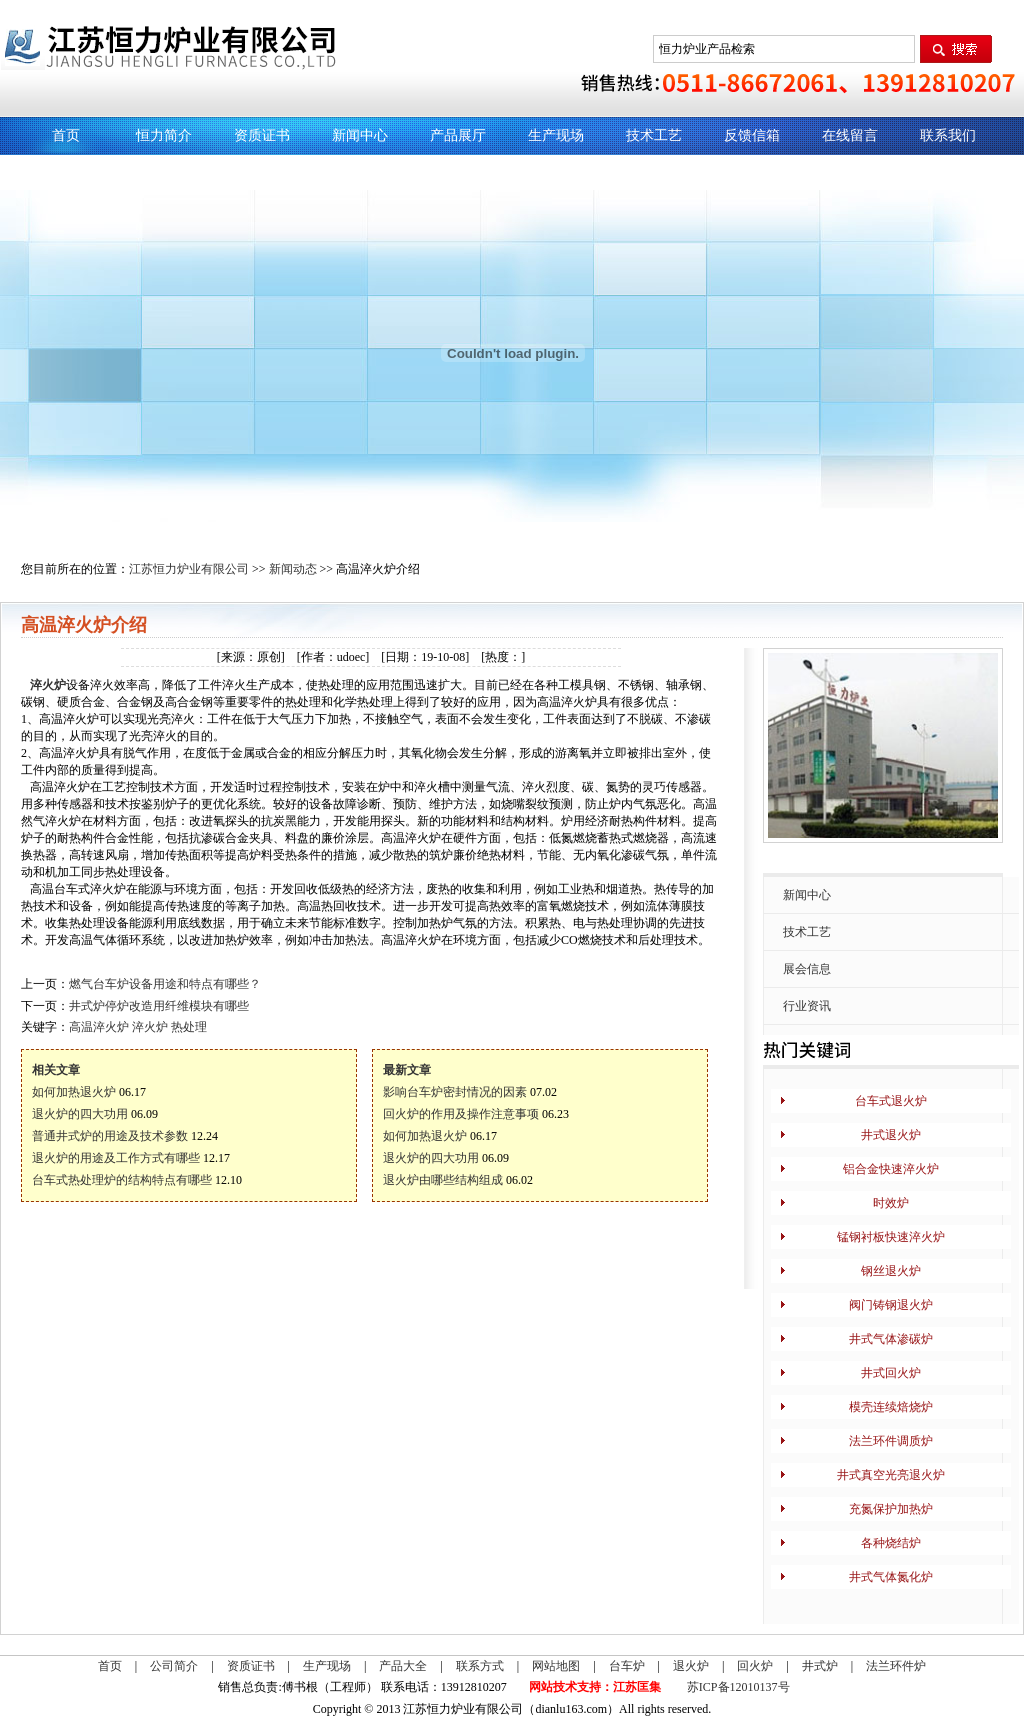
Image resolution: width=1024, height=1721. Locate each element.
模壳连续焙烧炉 (891, 1407)
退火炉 (691, 1666)
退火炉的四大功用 (80, 1114)
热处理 (189, 1027)
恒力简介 (164, 135)
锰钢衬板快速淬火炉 (891, 1237)
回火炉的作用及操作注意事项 (461, 1114)
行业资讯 (807, 1006)
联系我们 (948, 135)
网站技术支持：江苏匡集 (595, 1687)
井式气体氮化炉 (891, 1577)
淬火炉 (48, 685)
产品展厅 (458, 135)
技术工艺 (654, 135)
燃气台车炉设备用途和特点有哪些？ (165, 984)
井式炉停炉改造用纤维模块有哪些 (159, 1006)
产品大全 (403, 1666)
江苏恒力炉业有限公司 (189, 569)
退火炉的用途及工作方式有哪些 (116, 1158)
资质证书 (262, 135)
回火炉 (755, 1666)
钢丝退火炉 (891, 1271)
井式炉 (820, 1666)
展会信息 (807, 969)
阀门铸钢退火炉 (891, 1305)
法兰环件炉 (896, 1666)
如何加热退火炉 (74, 1092)
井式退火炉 (891, 1135)
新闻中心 (360, 135)
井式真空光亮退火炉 (891, 1475)
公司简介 (174, 1666)
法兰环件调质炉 (891, 1441)
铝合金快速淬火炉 (891, 1169)
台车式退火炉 (891, 1101)
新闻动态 (293, 569)
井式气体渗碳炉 (891, 1339)
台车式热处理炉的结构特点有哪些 (122, 1180)
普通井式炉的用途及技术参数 (110, 1136)
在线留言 (850, 135)
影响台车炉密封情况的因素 (455, 1092)
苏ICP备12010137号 (738, 1687)
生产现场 (556, 135)
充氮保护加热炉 (891, 1509)
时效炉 (891, 1203)
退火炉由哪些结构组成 (443, 1180)
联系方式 (480, 1666)
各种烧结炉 (891, 1543)
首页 (66, 135)
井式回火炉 (891, 1373)
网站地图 (556, 1666)
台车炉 (627, 1666)
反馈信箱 (752, 135)
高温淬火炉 (99, 1027)
